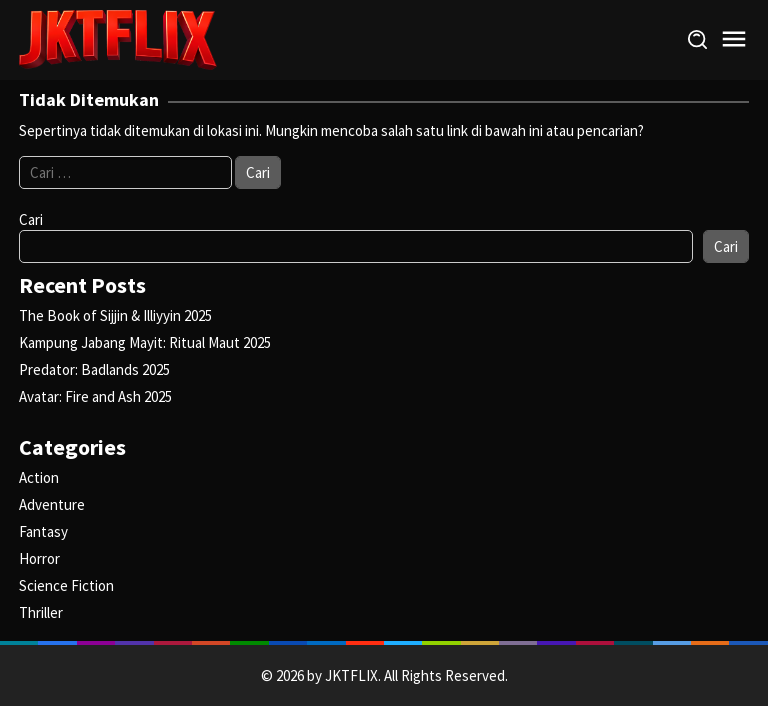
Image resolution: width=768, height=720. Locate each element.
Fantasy (43, 531)
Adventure (52, 504)
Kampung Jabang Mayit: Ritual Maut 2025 (145, 342)
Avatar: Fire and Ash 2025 (95, 396)
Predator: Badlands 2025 (94, 369)
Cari (31, 219)
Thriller (41, 612)
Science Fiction (66, 585)
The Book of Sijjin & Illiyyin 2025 (115, 315)
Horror (39, 558)
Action (39, 477)
